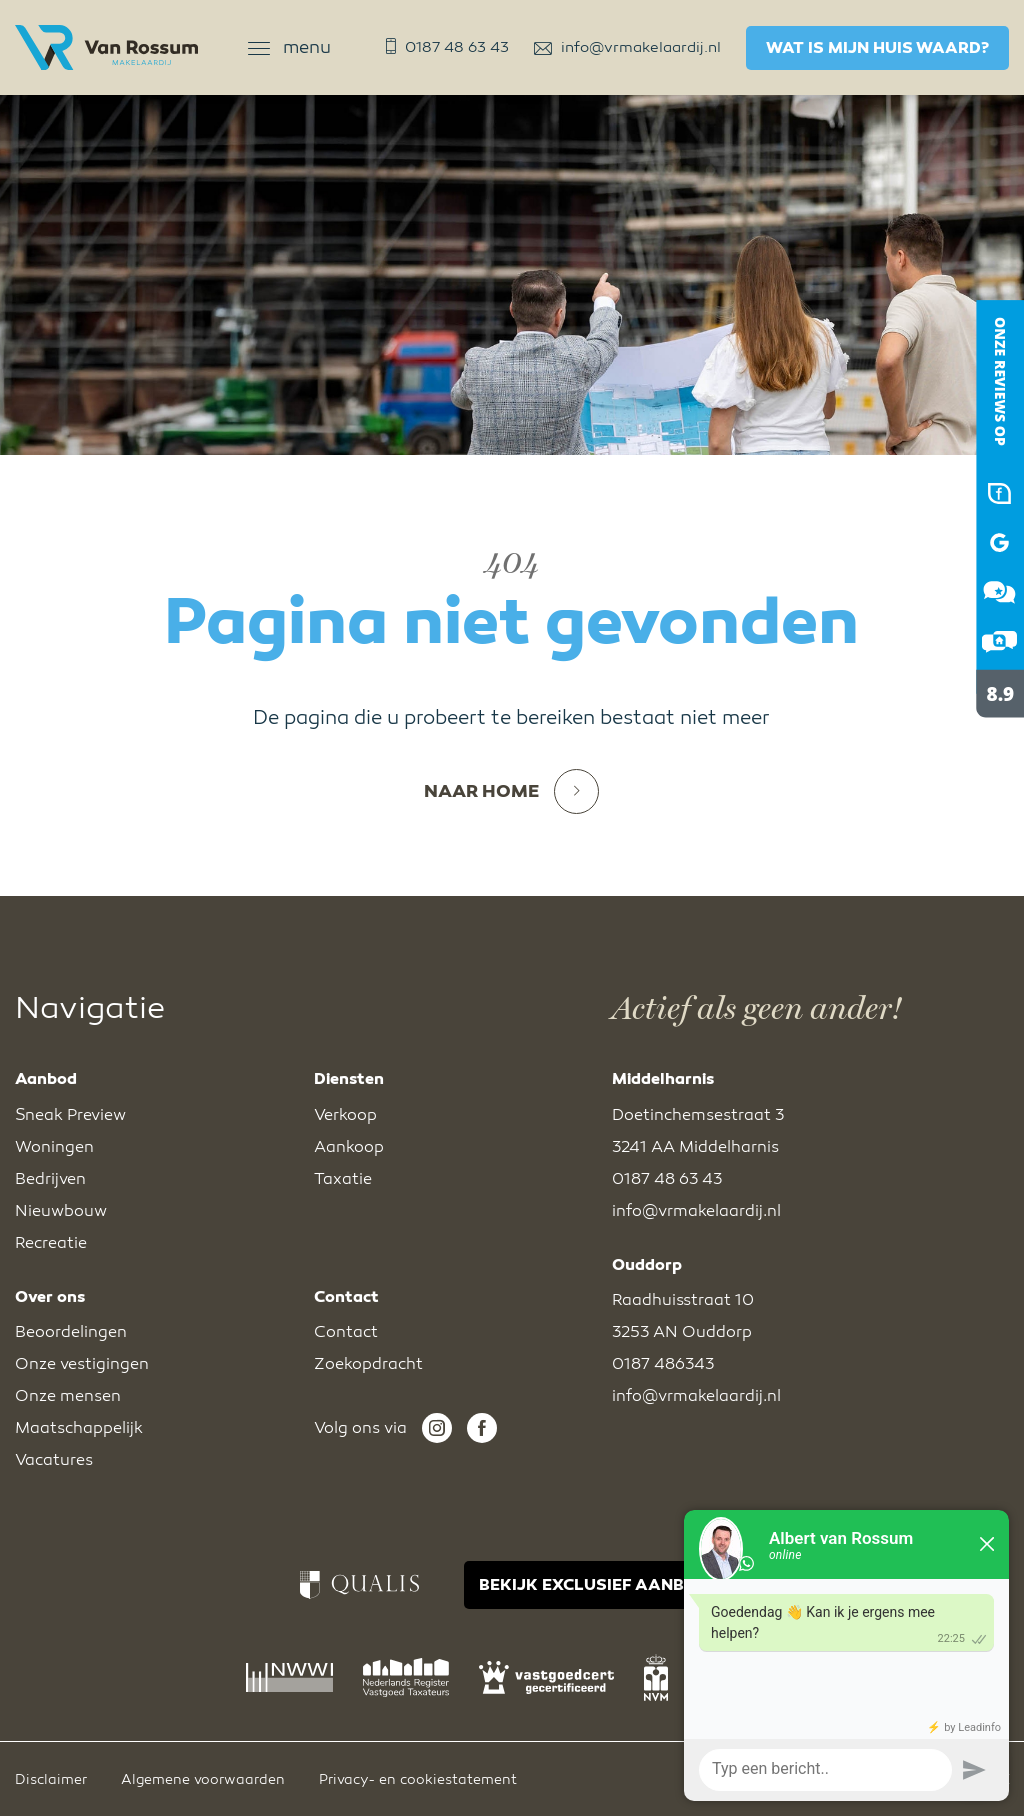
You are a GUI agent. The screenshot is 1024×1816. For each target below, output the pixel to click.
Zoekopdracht (368, 1364)
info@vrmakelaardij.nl (627, 47)
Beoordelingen (71, 1332)
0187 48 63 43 (447, 47)
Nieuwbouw (61, 1211)
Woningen (54, 1147)
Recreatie (51, 1243)
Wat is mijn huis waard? (877, 48)
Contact (346, 1332)
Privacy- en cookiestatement (418, 1779)
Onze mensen (68, 1396)
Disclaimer (51, 1779)
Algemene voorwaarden (203, 1779)
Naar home (511, 791)
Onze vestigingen (82, 1364)
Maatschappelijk (79, 1428)
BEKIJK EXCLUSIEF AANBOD (594, 1585)
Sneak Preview (70, 1115)
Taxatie (343, 1179)
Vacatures (54, 1460)
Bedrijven (50, 1179)
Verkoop (345, 1115)
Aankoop (349, 1147)
